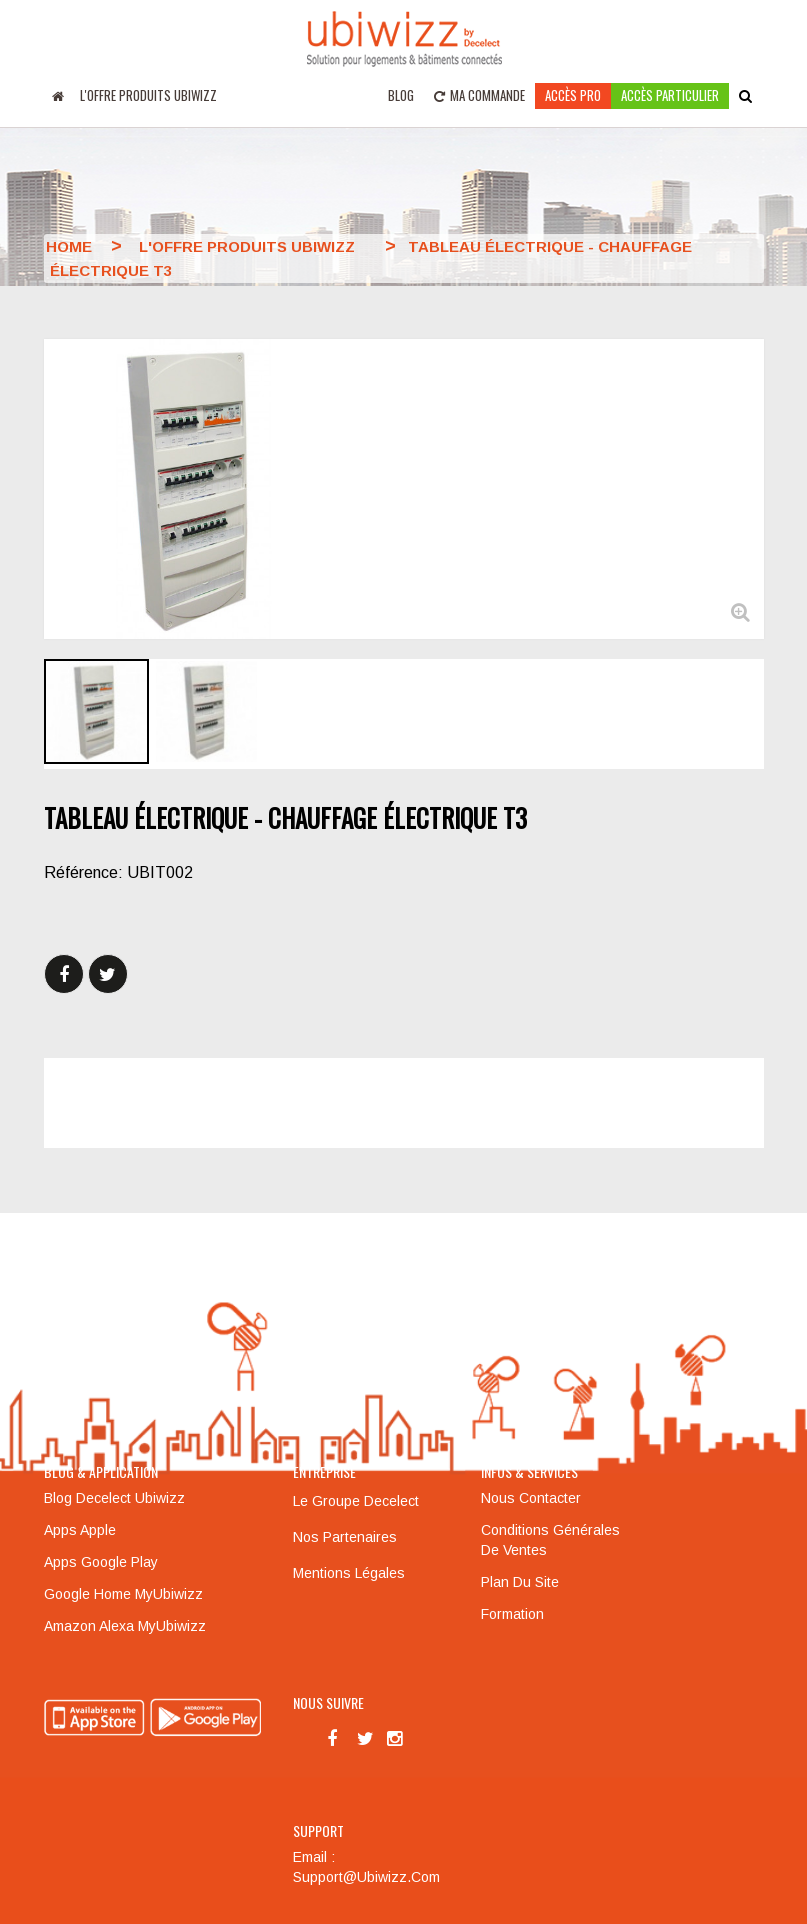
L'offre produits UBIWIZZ (148, 95)
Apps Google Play (101, 1562)
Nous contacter (531, 1498)
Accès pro (573, 95)
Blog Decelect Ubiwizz (114, 1498)
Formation (512, 1614)
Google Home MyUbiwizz (123, 1594)
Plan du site (520, 1582)
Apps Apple (80, 1530)
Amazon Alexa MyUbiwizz (125, 1626)
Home (69, 246)
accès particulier (670, 95)
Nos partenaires (345, 1537)
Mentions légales (349, 1573)
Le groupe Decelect (356, 1501)
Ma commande (479, 95)
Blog (401, 95)
